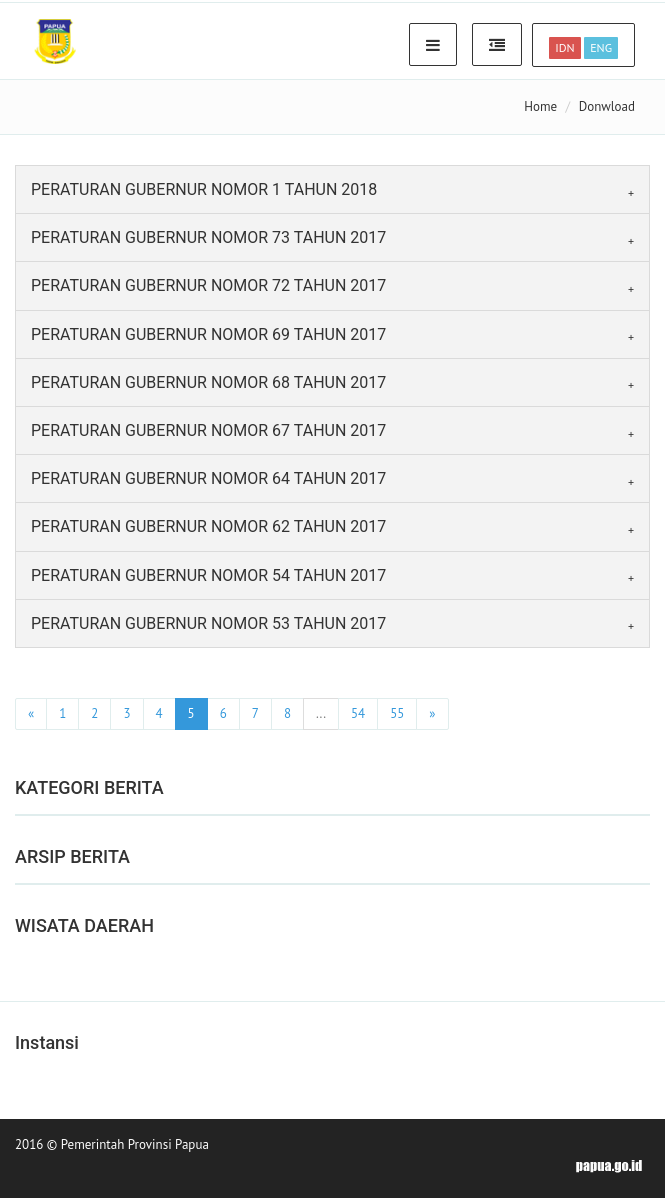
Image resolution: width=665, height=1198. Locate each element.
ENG (601, 47)
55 (397, 713)
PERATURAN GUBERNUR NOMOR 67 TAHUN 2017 (208, 430)
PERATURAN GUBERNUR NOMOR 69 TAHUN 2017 (208, 334)
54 (358, 713)
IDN (564, 47)
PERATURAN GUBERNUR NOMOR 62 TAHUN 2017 (208, 526)
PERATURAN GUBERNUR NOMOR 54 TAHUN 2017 (208, 575)
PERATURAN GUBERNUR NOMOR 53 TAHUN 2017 (208, 623)
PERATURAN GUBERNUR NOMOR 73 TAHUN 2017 (208, 237)
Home (540, 106)
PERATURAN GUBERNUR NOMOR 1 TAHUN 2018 (204, 189)
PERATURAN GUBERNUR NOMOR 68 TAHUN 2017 (208, 382)
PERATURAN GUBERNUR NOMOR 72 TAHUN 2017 (208, 285)
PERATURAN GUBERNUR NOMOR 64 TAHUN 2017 (208, 478)
